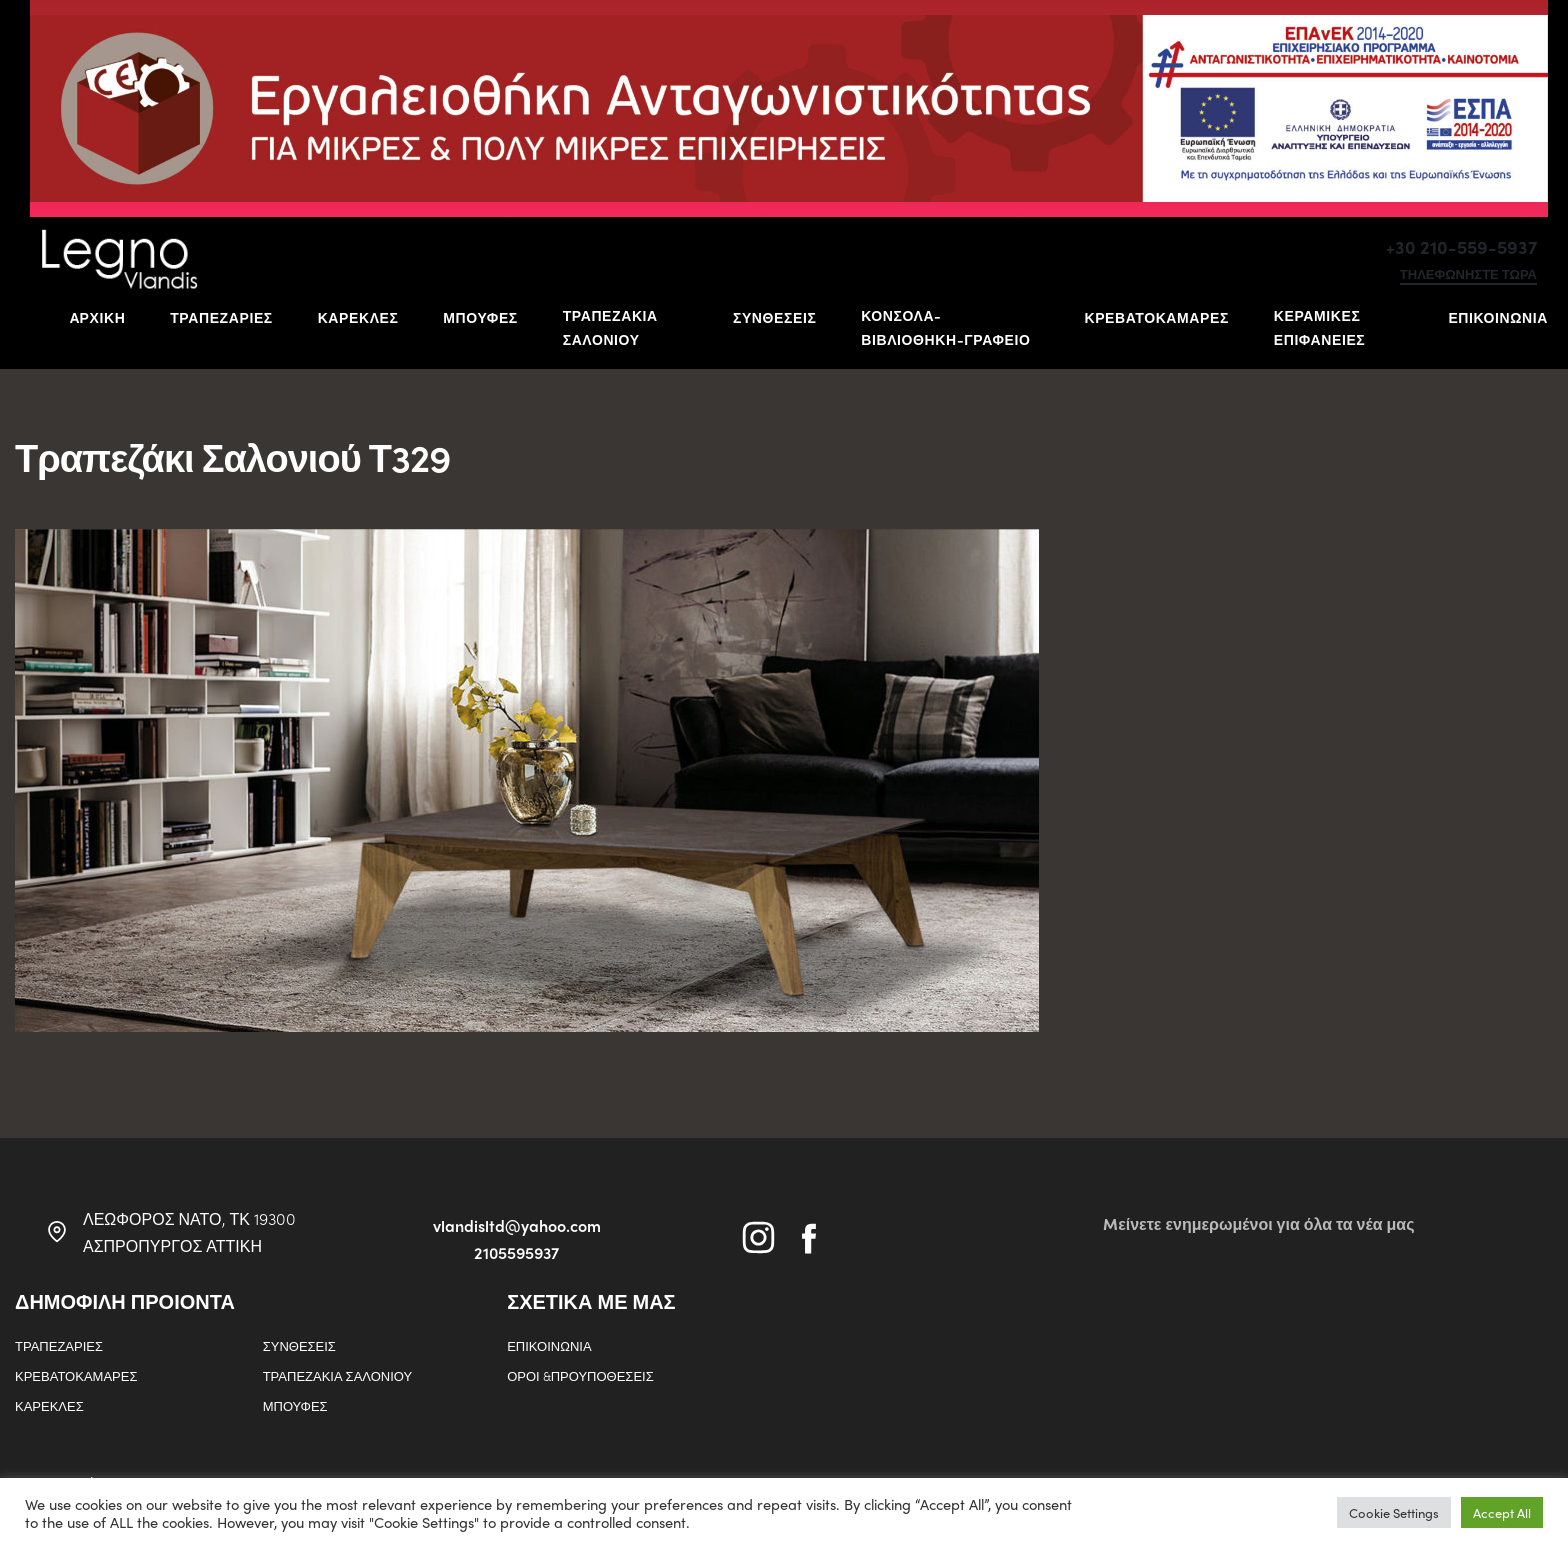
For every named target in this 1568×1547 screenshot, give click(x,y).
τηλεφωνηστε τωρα (1468, 275)
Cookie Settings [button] (1394, 1512)
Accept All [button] (1502, 1512)
